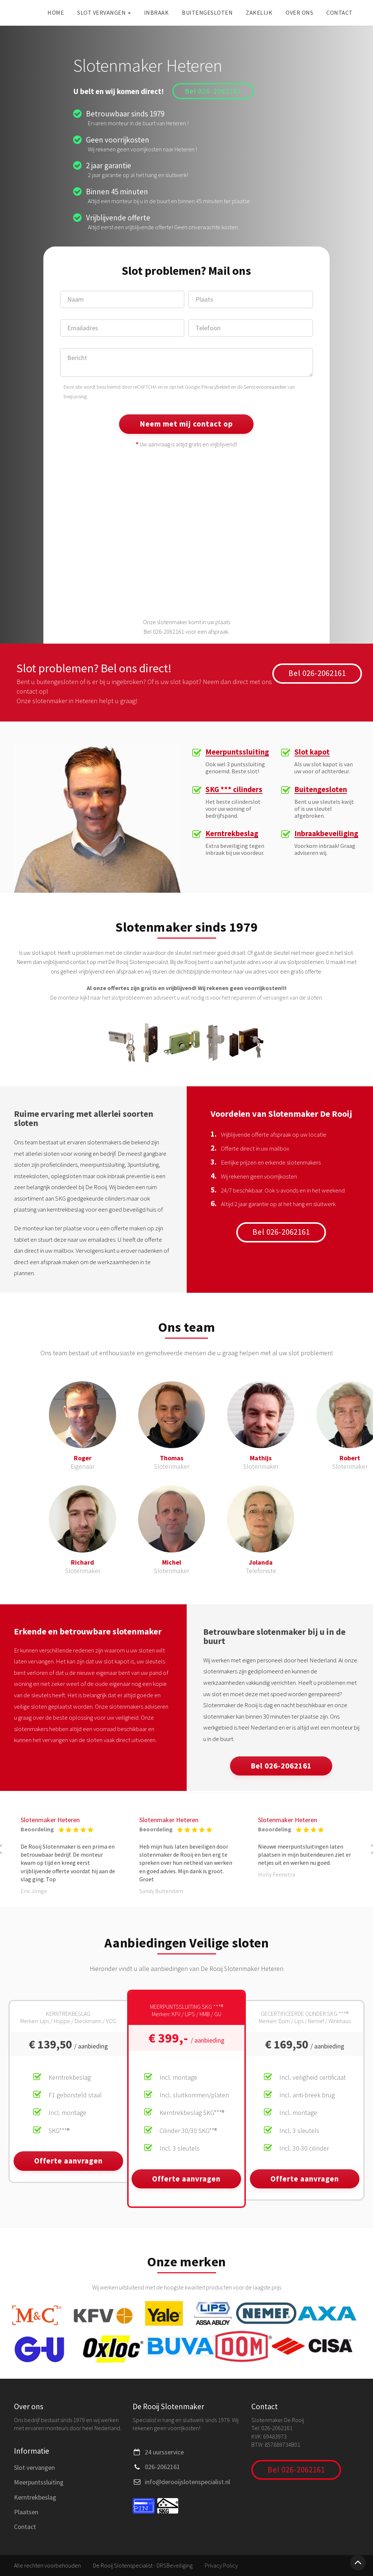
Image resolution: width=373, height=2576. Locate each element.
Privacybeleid (215, 387)
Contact (339, 12)
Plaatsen (26, 2512)
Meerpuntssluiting (237, 752)
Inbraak (156, 12)
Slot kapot (312, 752)
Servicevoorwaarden (265, 387)
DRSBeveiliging (175, 2565)
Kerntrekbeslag (231, 834)
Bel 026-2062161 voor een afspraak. (186, 631)
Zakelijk (259, 12)
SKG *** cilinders (233, 789)
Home (55, 12)
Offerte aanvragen (68, 2161)
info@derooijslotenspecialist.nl (187, 2482)
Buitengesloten (207, 12)
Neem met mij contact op (186, 424)
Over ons (299, 12)
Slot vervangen (104, 12)
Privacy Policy (221, 2565)
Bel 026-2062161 (213, 91)
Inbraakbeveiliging (326, 834)
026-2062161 (162, 2466)
